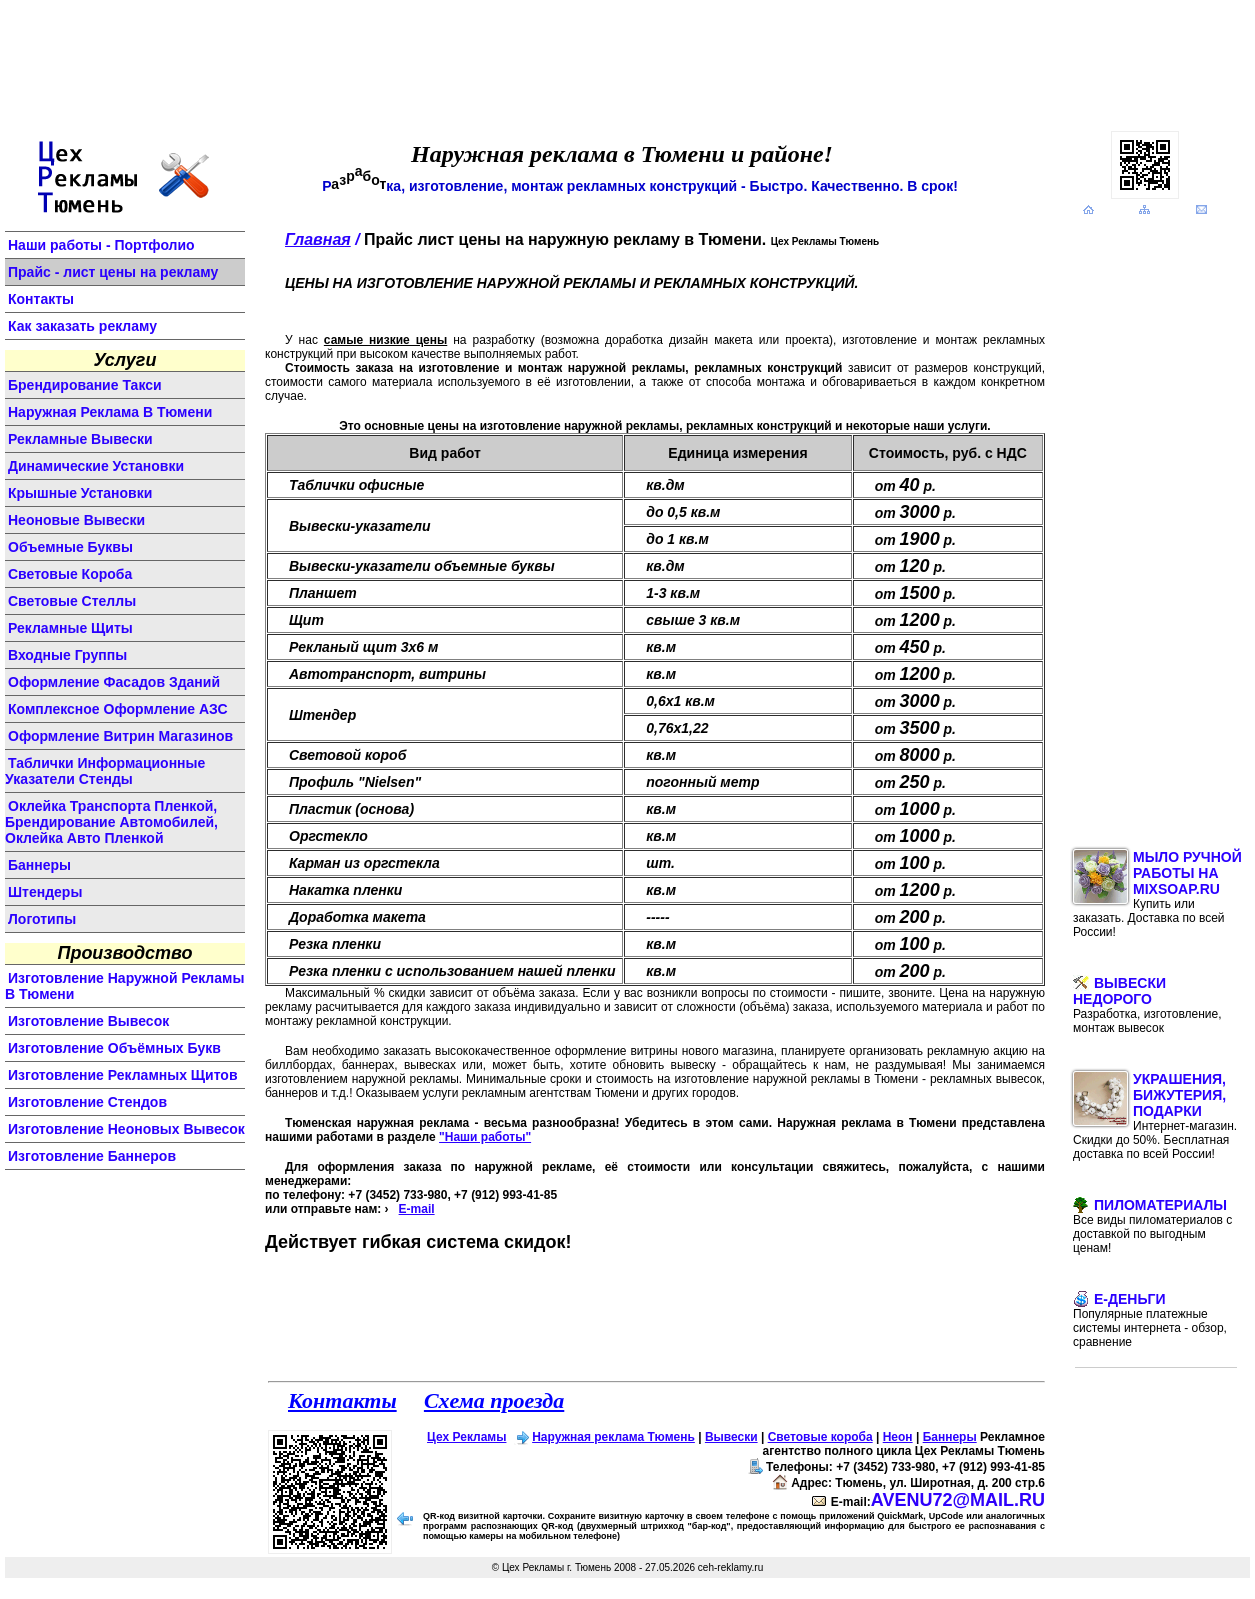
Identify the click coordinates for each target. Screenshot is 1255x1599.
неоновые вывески (76, 520)
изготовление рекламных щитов (123, 1075)
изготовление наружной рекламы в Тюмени (124, 986)
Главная (318, 239)
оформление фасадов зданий (114, 682)
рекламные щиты (70, 628)
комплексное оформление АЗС (118, 709)
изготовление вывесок (88, 1021)
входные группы (67, 655)
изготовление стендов (87, 1102)
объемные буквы (70, 547)
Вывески (731, 1437)
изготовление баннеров (92, 1156)
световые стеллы (72, 601)
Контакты (41, 299)
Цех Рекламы (466, 1437)
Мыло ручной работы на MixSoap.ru (1157, 894)
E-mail (417, 1209)
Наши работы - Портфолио (101, 245)
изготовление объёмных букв (114, 1048)
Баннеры (950, 1437)
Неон (898, 1437)
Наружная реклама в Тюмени (110, 412)
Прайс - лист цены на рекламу (113, 272)
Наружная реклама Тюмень (613, 1437)
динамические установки (96, 466)
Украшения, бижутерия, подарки (1155, 1116)
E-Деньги (1150, 1320)
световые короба (70, 574)
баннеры (39, 865)
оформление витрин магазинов (120, 736)
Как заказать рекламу (82, 326)
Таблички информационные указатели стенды (105, 771)
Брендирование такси (85, 385)
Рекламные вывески (80, 439)
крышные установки (80, 493)
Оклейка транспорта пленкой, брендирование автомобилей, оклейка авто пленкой (111, 822)
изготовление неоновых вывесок (126, 1129)
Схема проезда (494, 1400)
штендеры (45, 892)
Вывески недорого (1147, 1005)
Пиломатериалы (1152, 1226)
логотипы (42, 919)
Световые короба (820, 1437)
